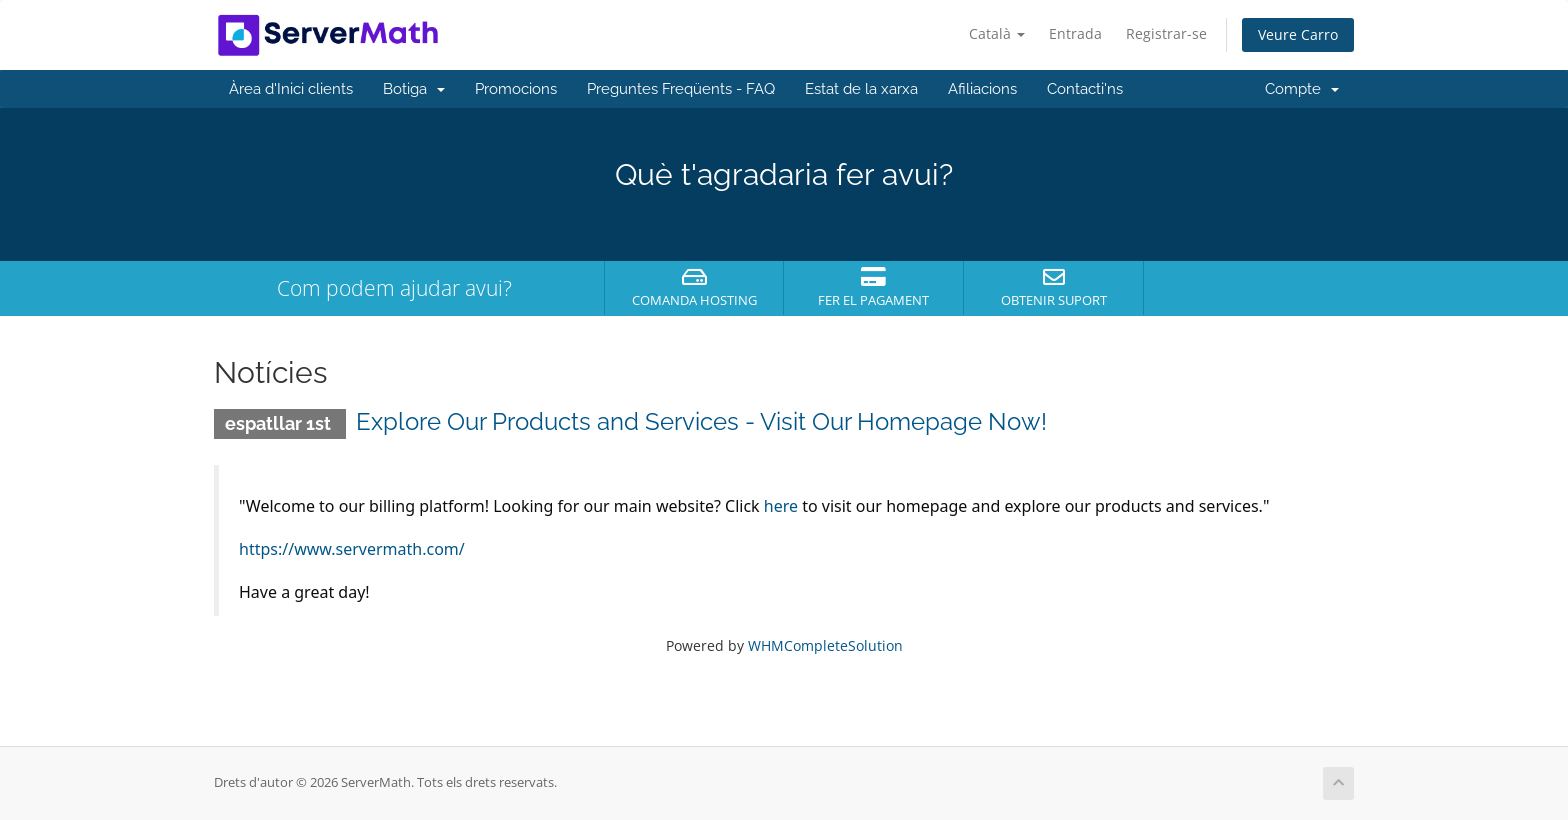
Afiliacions (982, 89)
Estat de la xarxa (861, 89)
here (781, 506)
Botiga (414, 89)
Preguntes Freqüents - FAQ (681, 89)
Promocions (516, 89)
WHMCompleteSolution (825, 645)
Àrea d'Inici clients (291, 89)
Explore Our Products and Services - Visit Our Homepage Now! (701, 421)
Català (997, 33)
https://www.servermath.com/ (352, 549)
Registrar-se (1166, 33)
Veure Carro (1298, 34)
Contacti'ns (1085, 89)
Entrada (1075, 33)
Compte (1302, 89)
